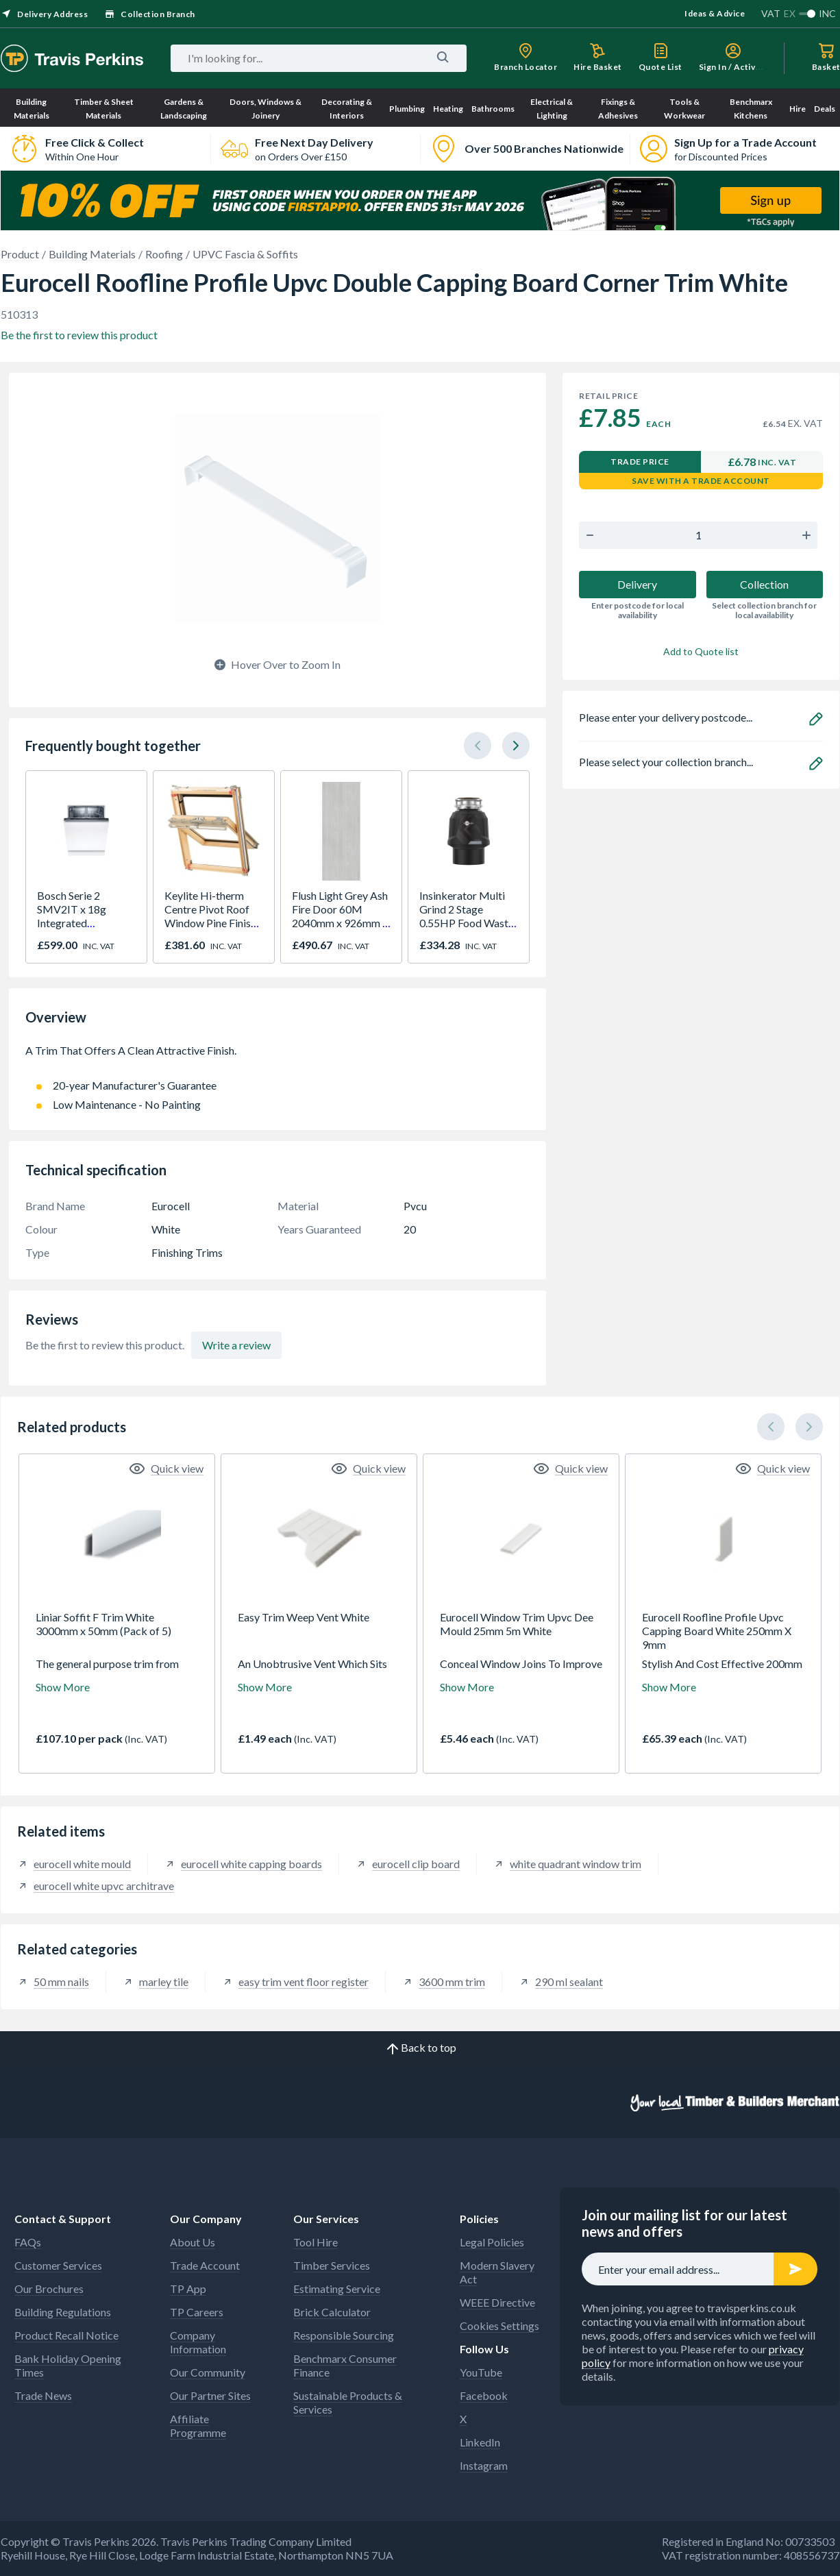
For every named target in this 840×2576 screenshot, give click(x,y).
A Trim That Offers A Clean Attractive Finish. (277, 1057)
